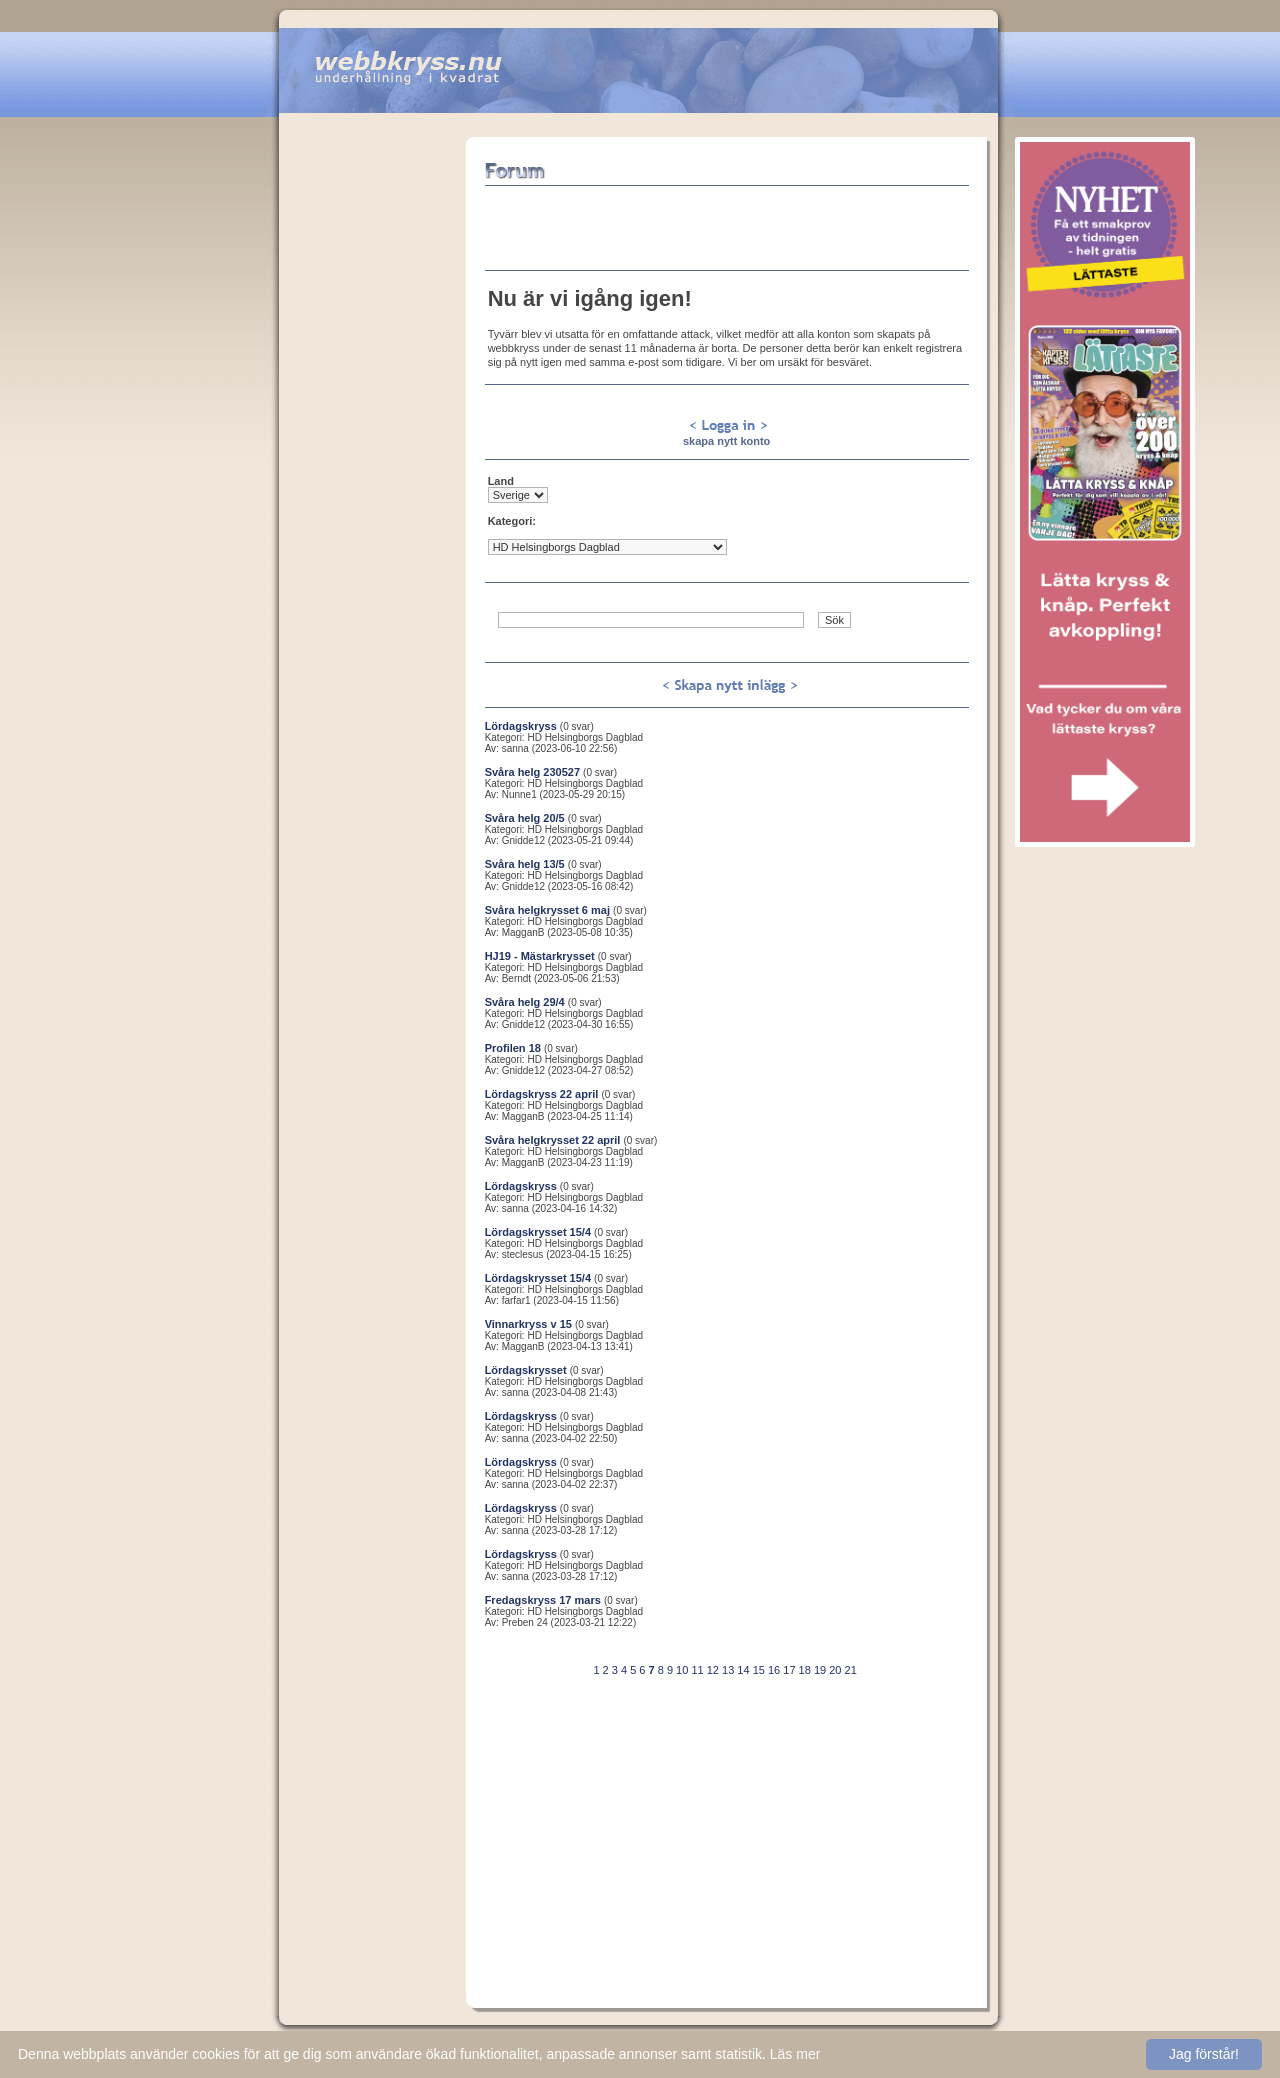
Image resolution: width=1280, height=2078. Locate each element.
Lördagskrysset (526, 1370)
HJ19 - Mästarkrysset (540, 956)
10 (682, 1670)
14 (743, 1670)
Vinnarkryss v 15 (528, 1324)
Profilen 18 (513, 1048)
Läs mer (795, 2054)
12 (713, 1670)
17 (789, 1670)
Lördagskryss (521, 726)
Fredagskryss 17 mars (543, 1600)
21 (851, 1670)
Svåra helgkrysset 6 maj (547, 910)
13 (728, 1670)
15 (759, 1670)
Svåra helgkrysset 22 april (553, 1140)
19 (820, 1670)
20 (835, 1670)
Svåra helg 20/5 (525, 818)
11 (697, 1670)
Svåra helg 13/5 (525, 864)
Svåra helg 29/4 (525, 1002)
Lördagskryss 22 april (542, 1094)
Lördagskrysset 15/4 (538, 1232)
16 (774, 1670)
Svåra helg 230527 (532, 772)
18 (805, 1670)
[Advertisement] (372, 437)
